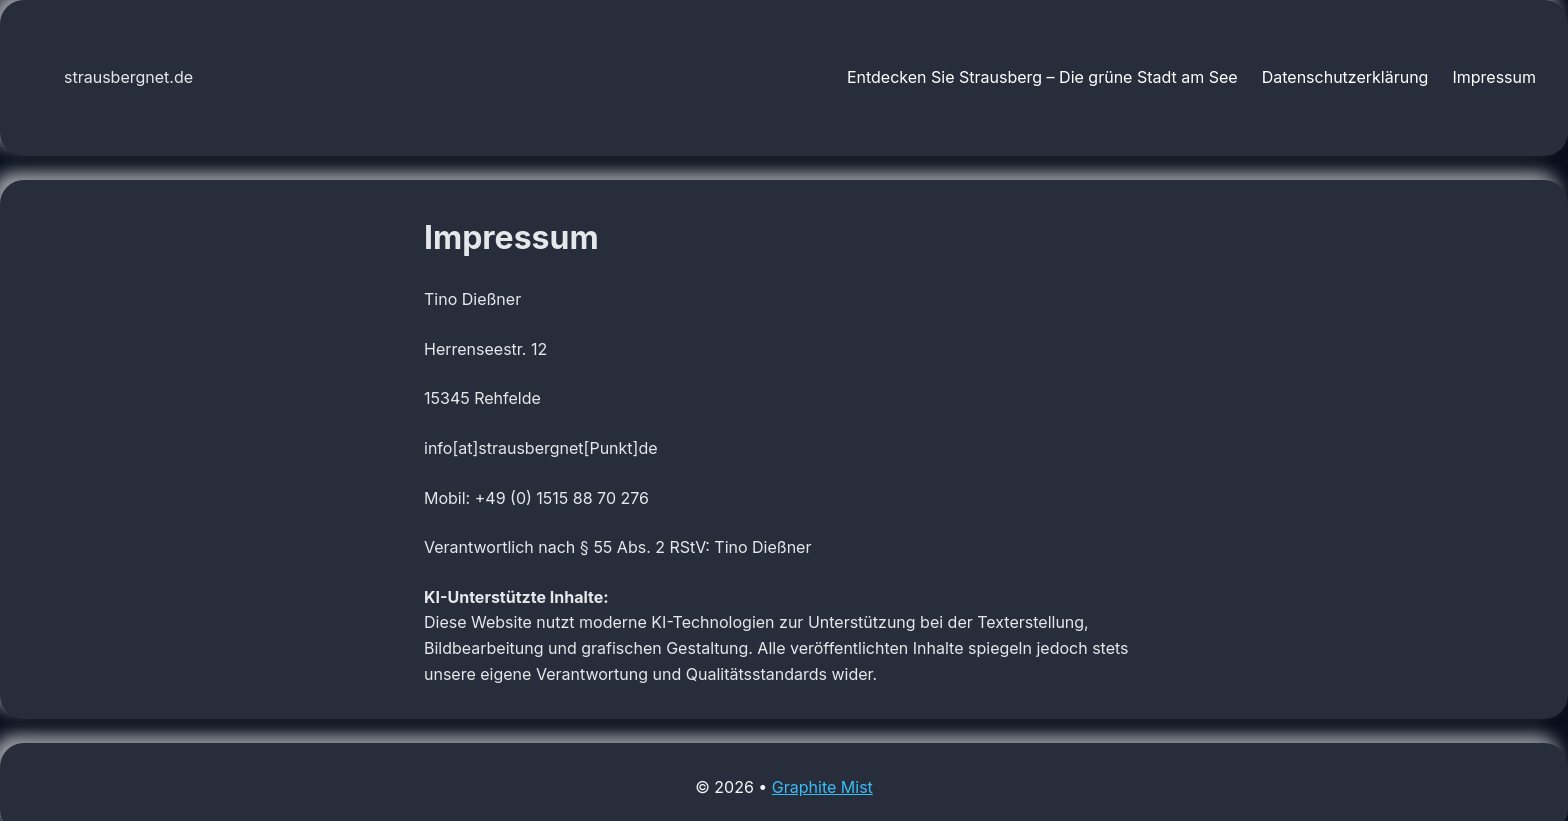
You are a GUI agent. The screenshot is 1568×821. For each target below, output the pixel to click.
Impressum (1494, 77)
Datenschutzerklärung (1345, 77)
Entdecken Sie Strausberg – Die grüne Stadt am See (1042, 77)
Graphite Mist (822, 787)
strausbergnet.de (128, 77)
